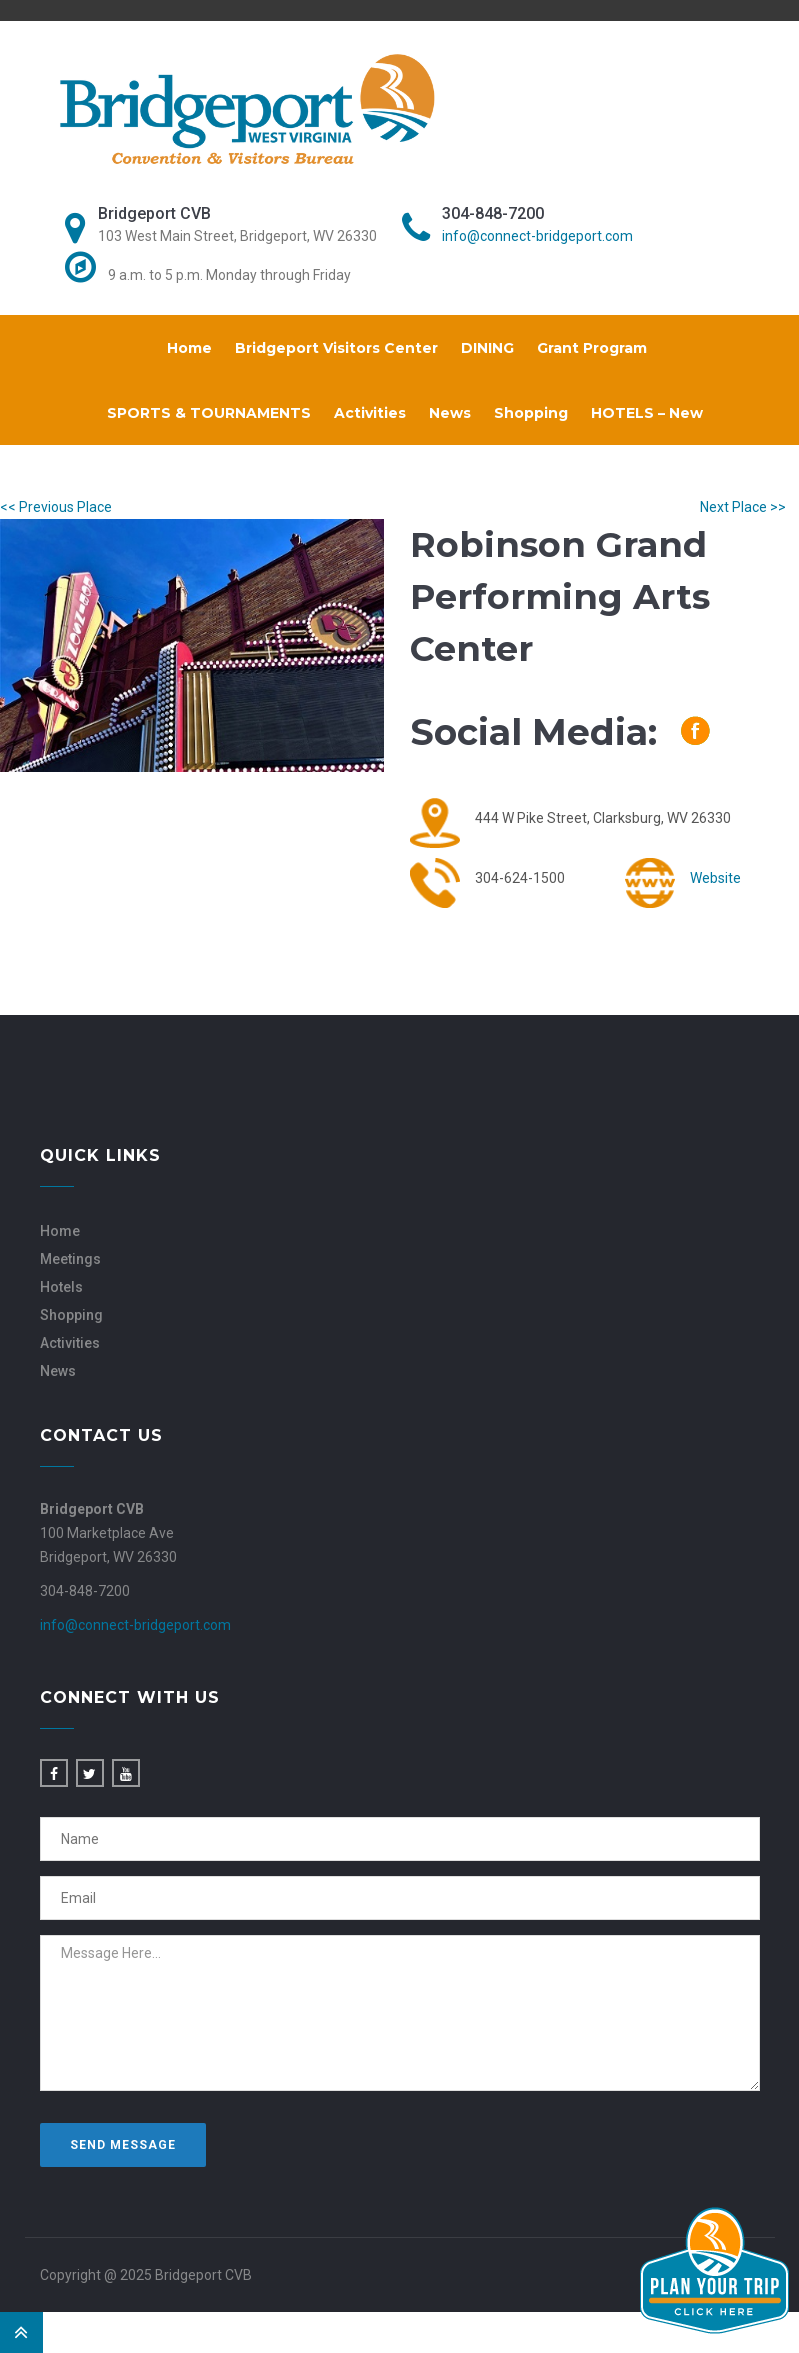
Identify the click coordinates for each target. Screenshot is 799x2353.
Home (189, 348)
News (450, 413)
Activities (370, 413)
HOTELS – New (647, 413)
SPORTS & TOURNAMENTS (209, 413)
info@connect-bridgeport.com (537, 236)
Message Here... (400, 2013)
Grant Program (592, 348)
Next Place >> (743, 507)
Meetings (70, 1259)
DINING (487, 348)
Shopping (531, 413)
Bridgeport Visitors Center (336, 348)
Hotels (61, 1287)
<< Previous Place (56, 507)
